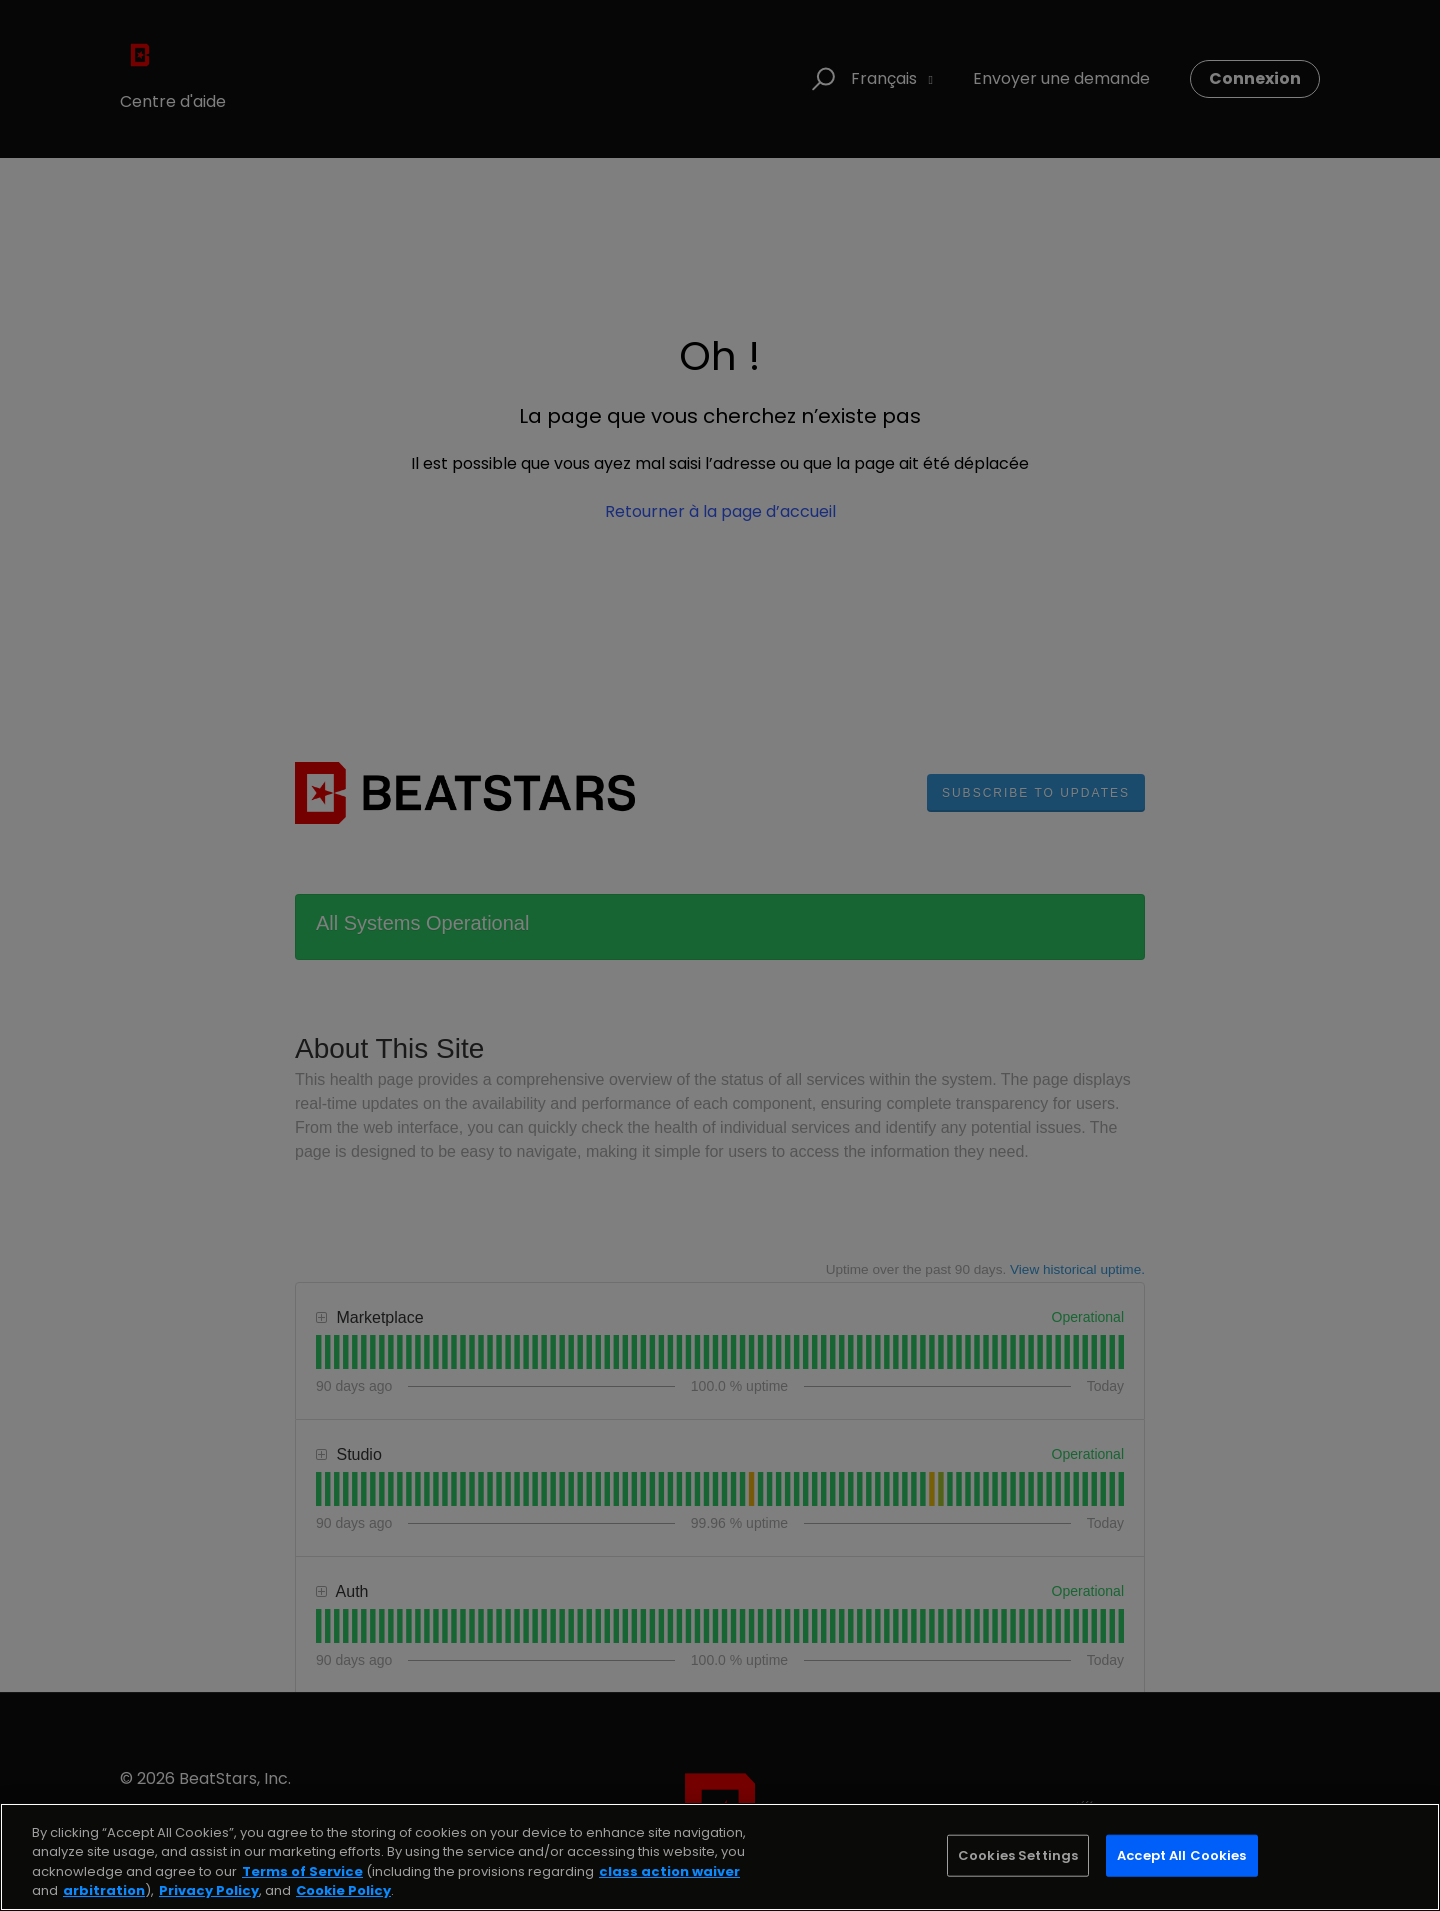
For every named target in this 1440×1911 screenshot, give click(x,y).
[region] (720, 1857)
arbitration (104, 1890)
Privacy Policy (209, 1890)
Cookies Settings (1018, 1855)
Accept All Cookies (1181, 1855)
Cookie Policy (343, 1890)
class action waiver (669, 1871)
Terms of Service (302, 1871)
